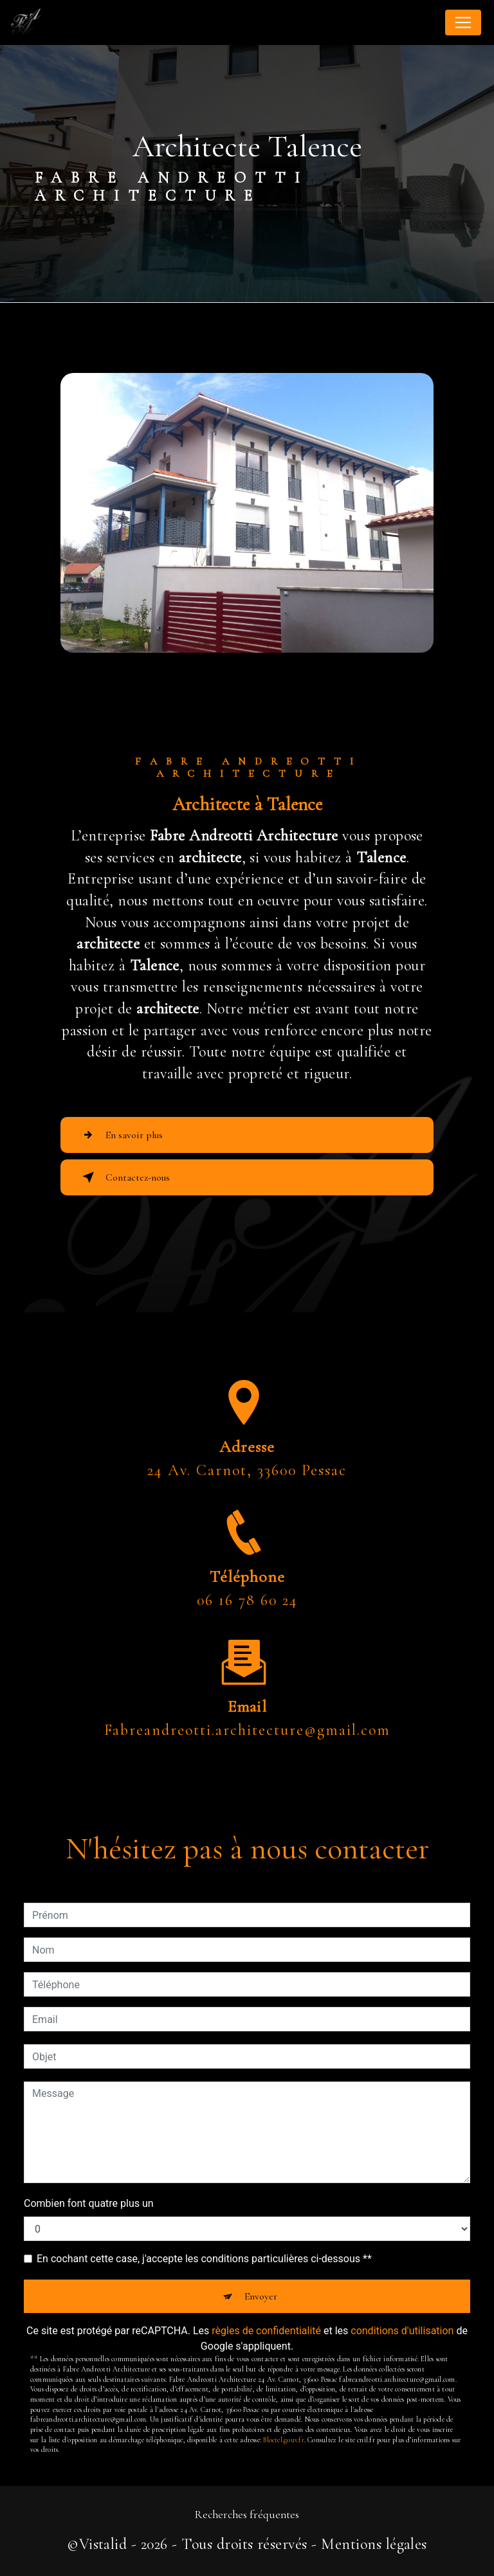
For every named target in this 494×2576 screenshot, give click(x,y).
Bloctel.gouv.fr (283, 2440)
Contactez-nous (123, 1177)
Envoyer (260, 2296)
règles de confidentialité (266, 2331)
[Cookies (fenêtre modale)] (4, 2568)
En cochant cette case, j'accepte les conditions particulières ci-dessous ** (204, 2259)
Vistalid (103, 2544)
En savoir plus (120, 1135)
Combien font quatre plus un (89, 2203)
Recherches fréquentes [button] (247, 2514)
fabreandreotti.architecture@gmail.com (247, 1693)
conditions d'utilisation (402, 2331)
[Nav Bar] (463, 22)
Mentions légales (374, 2544)
